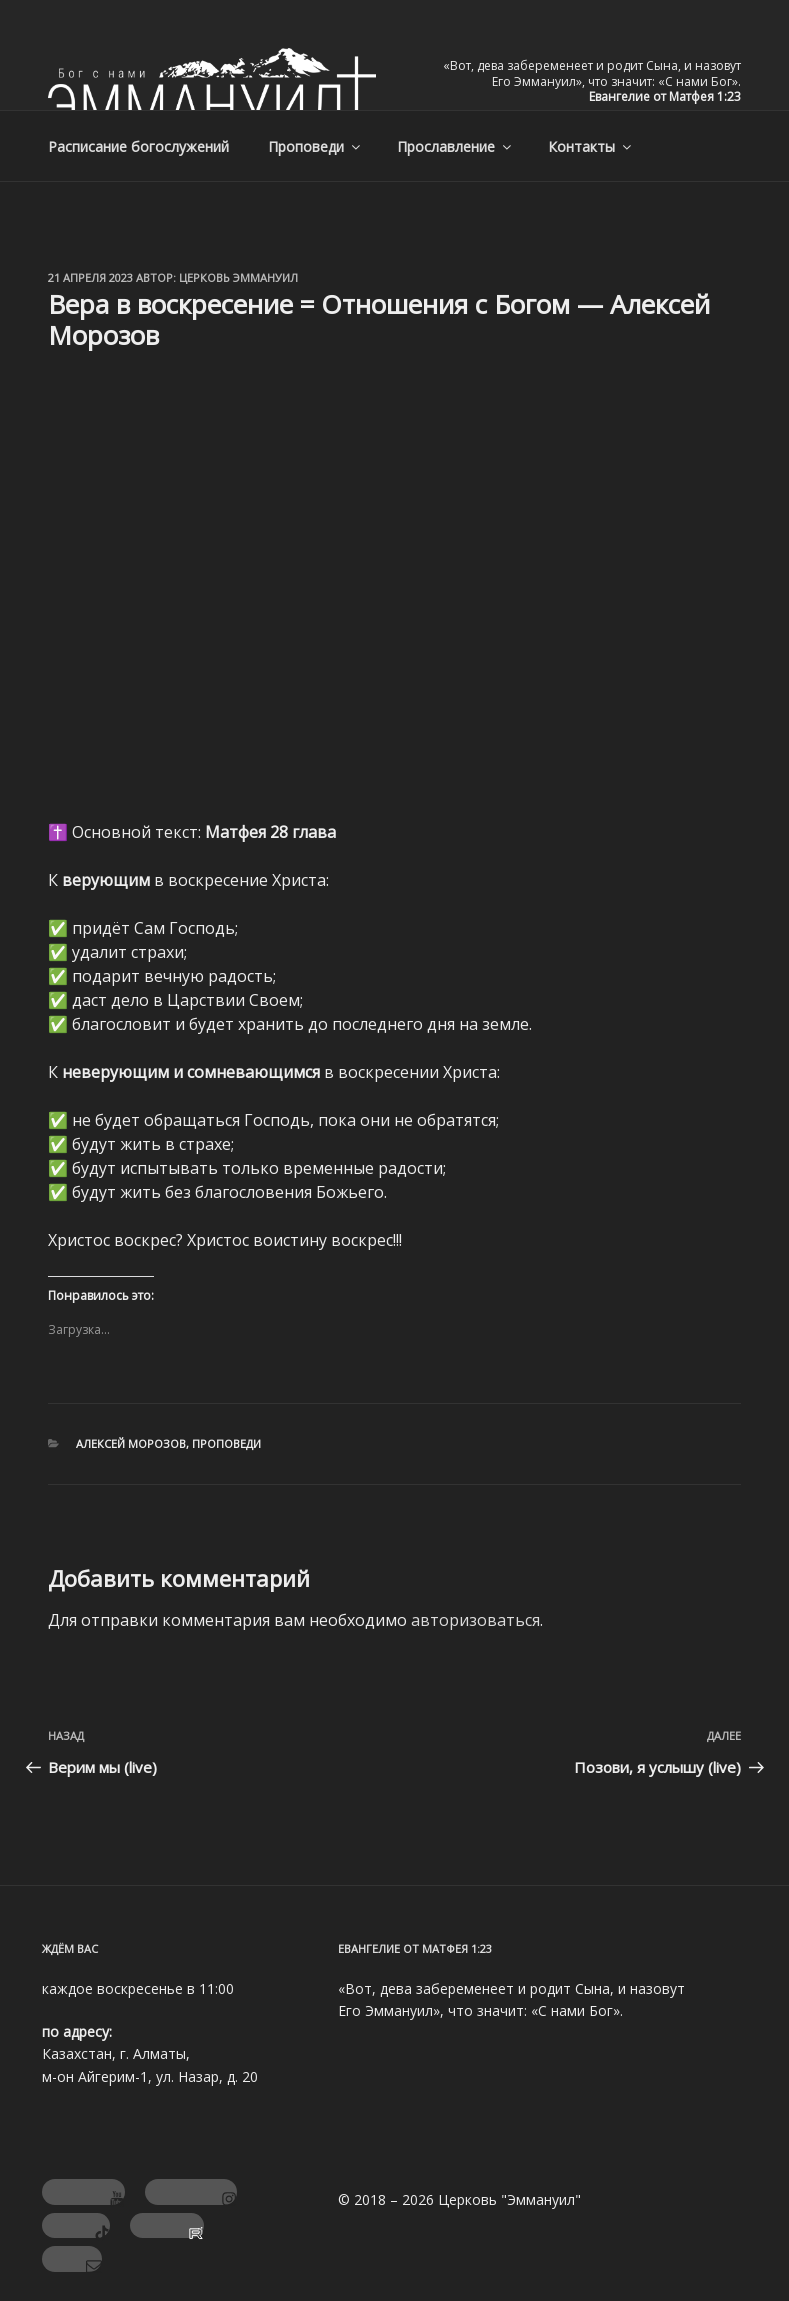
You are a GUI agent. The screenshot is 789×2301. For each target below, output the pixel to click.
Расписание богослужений (138, 146)
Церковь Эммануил (238, 277)
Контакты (591, 146)
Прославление (455, 146)
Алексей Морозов (131, 1443)
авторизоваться (475, 1620)
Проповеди (315, 146)
